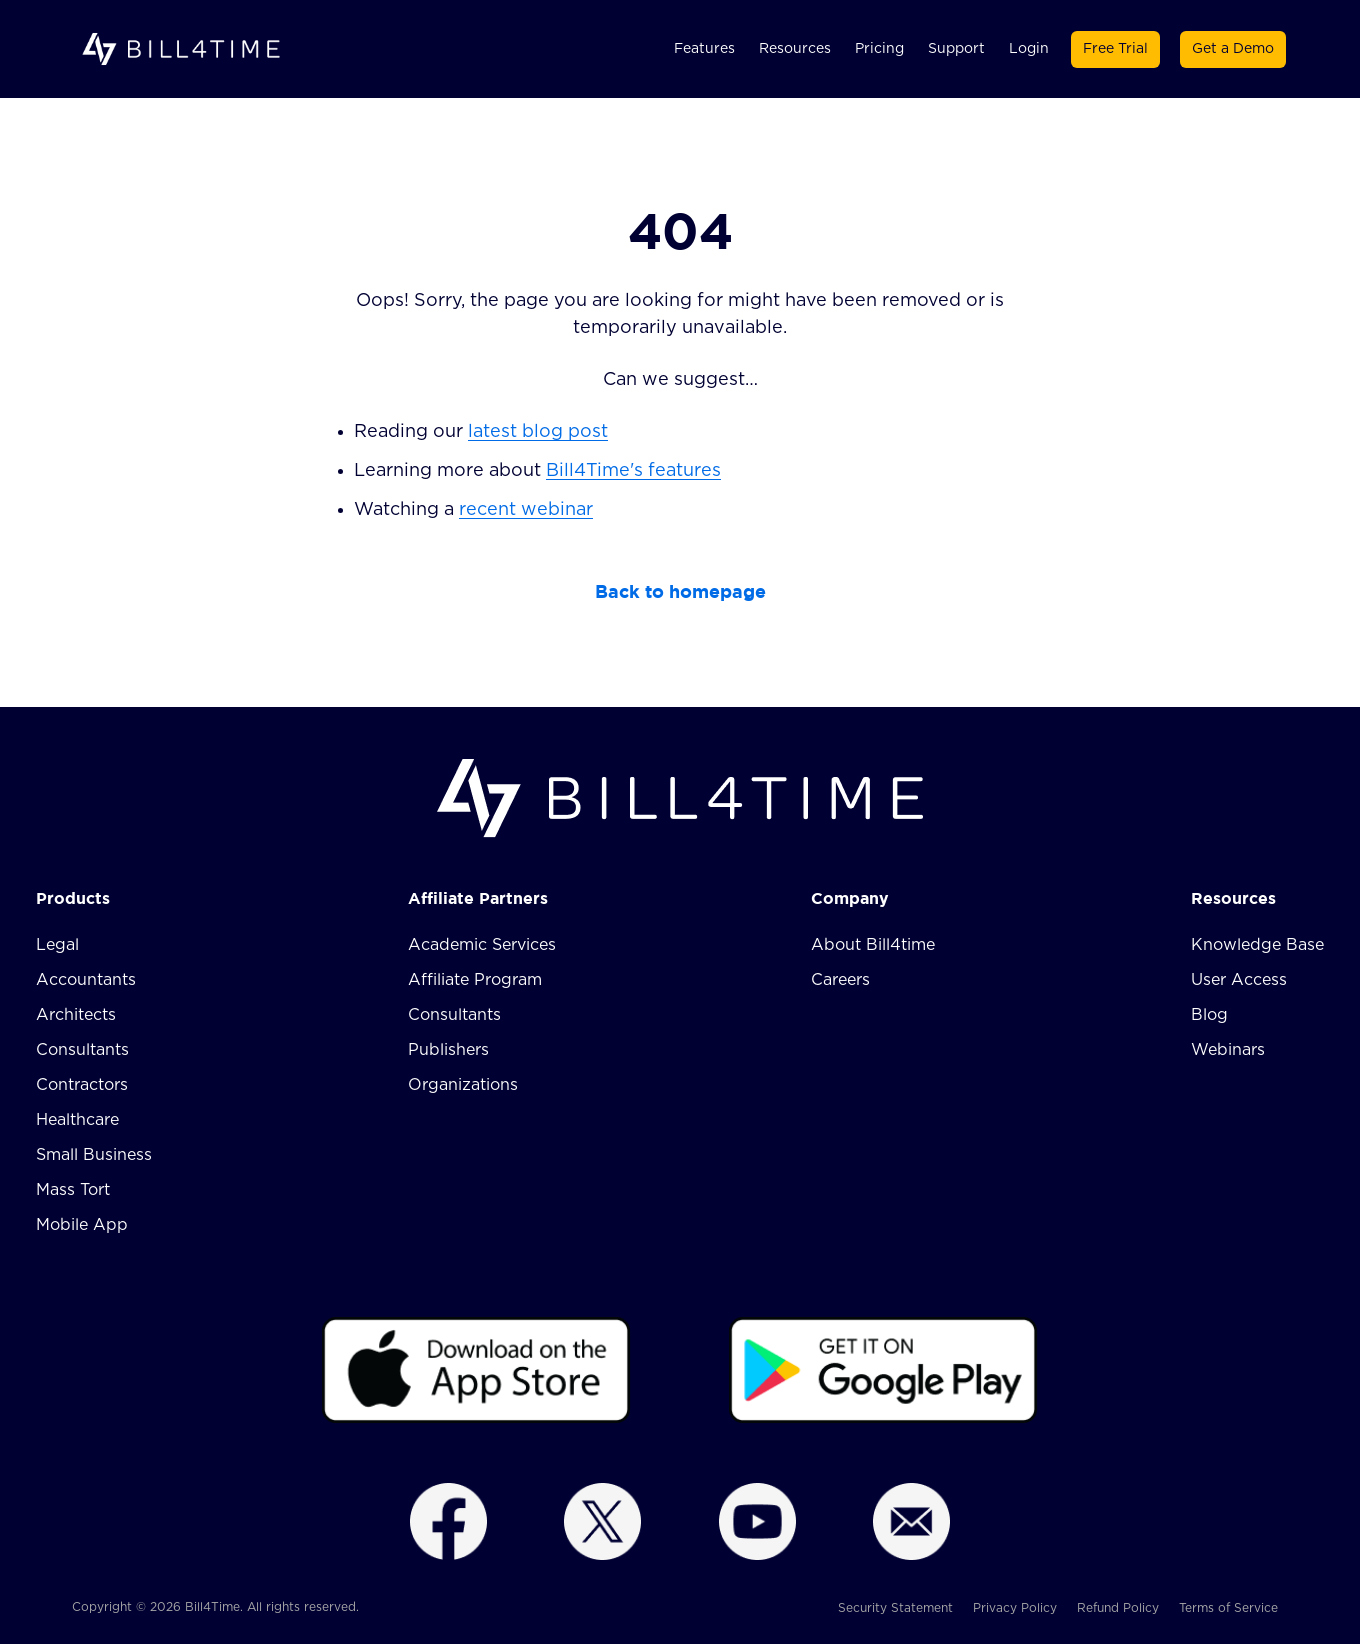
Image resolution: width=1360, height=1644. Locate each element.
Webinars (1228, 1050)
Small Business (94, 1155)
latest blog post (538, 432)
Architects (76, 1015)
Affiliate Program (475, 980)
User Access (1239, 980)
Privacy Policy (1015, 1608)
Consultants (82, 1050)
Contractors (82, 1085)
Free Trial (1115, 49)
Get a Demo (1233, 49)
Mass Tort (73, 1190)
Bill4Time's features (633, 471)
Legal (57, 945)
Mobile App (82, 1225)
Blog (1209, 1015)
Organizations (463, 1085)
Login (1029, 49)
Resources (795, 49)
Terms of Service (1228, 1608)
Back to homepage (680, 591)
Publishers (448, 1050)
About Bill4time (873, 945)
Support (956, 49)
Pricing (879, 49)
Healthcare (77, 1120)
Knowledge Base (1257, 945)
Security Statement (895, 1608)
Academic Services (482, 945)
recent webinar (526, 510)
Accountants (86, 980)
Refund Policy (1118, 1608)
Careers (840, 980)
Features (704, 49)
